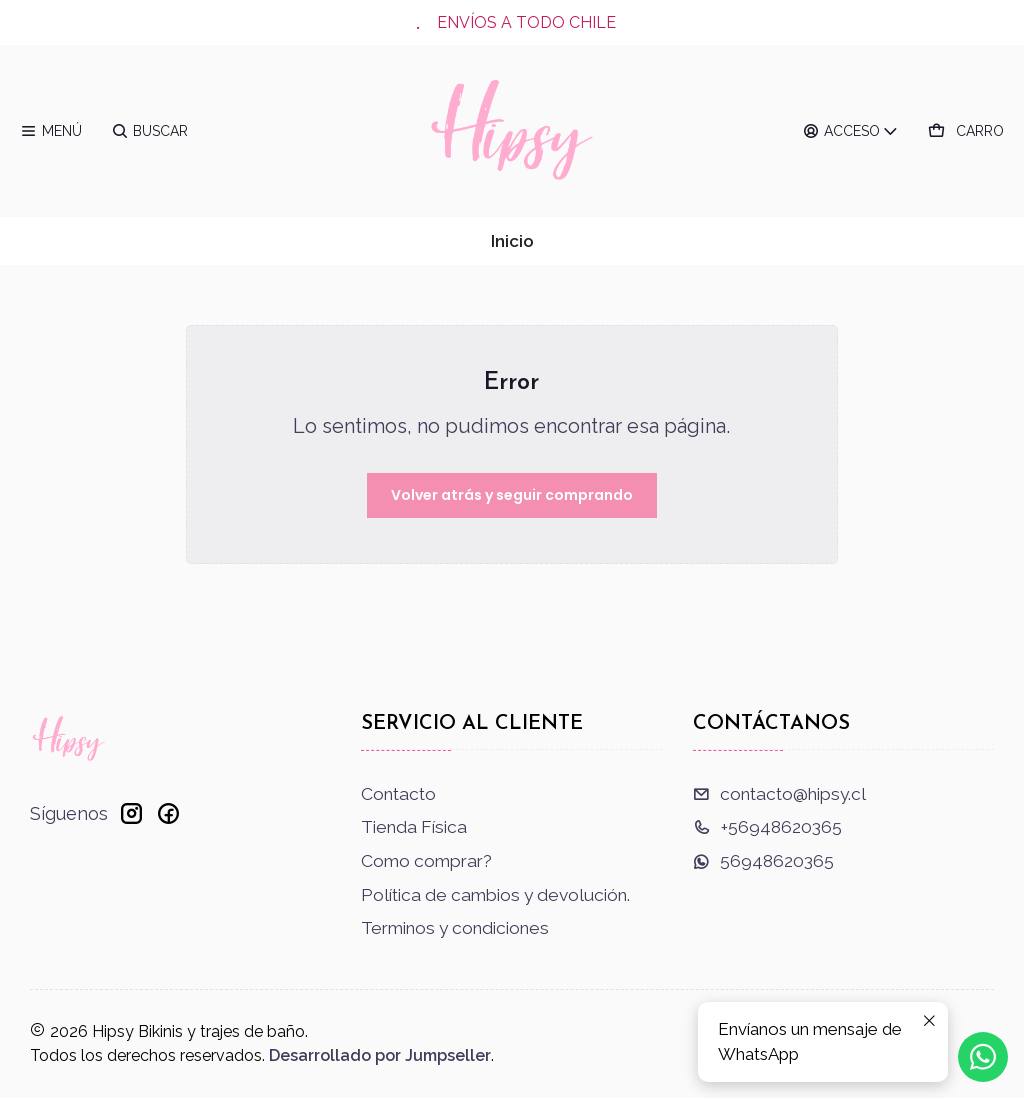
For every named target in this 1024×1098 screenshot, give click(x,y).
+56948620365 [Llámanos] (767, 827)
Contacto (398, 794)
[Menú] (51, 131)
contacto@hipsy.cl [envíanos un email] (779, 794)
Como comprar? (426, 861)
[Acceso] (851, 131)
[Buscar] (149, 131)
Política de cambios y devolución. (495, 895)
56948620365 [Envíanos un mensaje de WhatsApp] (763, 861)
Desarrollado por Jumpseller (380, 1055)
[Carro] (966, 131)
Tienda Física (414, 827)
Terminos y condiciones (455, 928)
